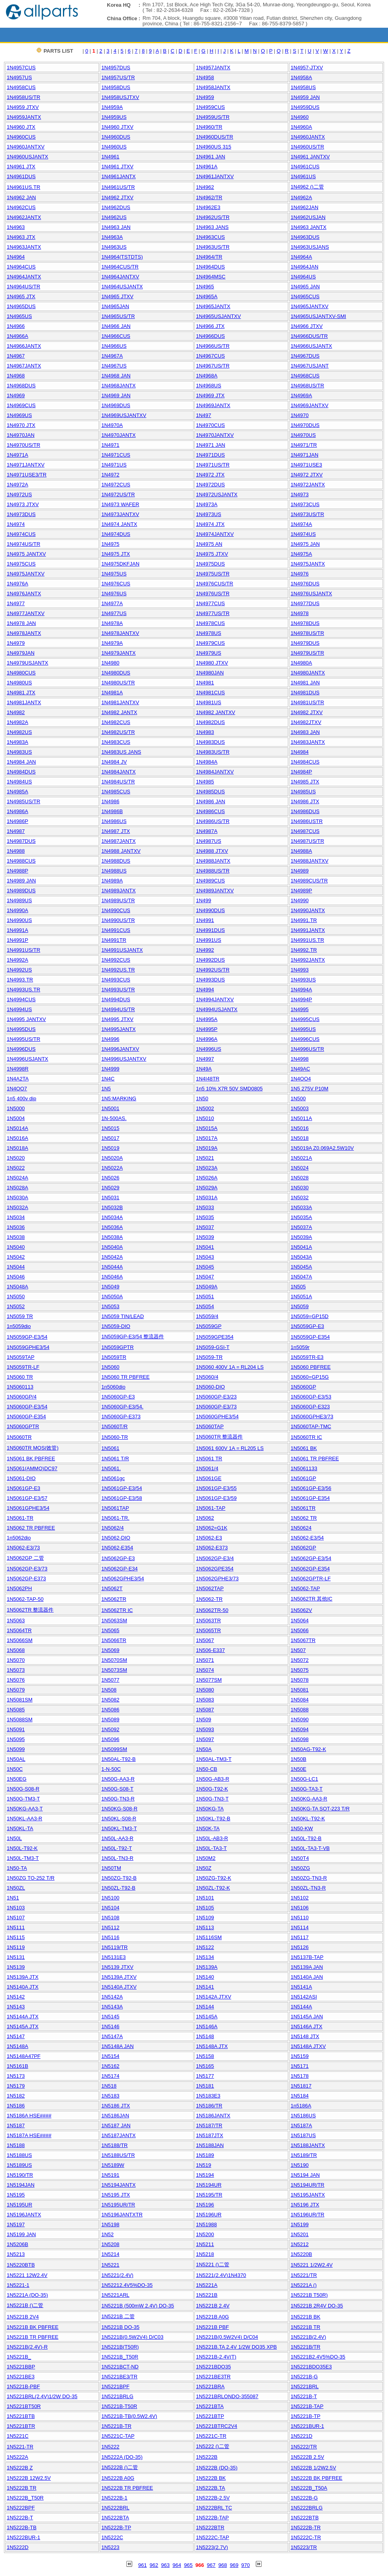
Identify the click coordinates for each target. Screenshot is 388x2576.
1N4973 (300, 494)
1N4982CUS (115, 722)
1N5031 (110, 1197)
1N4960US (114, 147)
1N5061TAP (115, 1508)
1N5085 (16, 1710)
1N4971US (114, 465)
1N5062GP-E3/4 (215, 1558)
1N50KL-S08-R (118, 1818)
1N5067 (205, 1640)
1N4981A (112, 692)
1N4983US (19, 752)
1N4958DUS (115, 87)
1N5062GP (303, 1548)
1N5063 (16, 1620)
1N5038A (112, 1237)
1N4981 (205, 683)
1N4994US (19, 1009)
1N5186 (16, 2106)
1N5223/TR (304, 2547)
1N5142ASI (304, 1997)
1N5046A (112, 1277)
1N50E (298, 1769)
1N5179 (16, 2086)
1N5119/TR (114, 1947)
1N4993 (300, 970)
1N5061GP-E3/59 (216, 1498)
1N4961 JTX (21, 167)
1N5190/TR (20, 2175)
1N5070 (16, 1660)
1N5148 (205, 2036)
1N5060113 (20, 1387)
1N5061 (110, 1448)
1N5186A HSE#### (29, 2116)
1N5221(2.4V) (117, 2275)
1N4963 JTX (21, 237)
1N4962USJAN (308, 217)
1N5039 (205, 1237)
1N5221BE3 (20, 2377)
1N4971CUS (115, 455)
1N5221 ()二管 (212, 2264)
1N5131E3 (113, 1957)
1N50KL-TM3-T (119, 1828)
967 (211, 2565)
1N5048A (17, 1287)
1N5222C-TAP (212, 2537)
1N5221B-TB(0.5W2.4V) (129, 2416)
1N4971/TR (304, 445)
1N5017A (206, 1138)
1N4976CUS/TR (214, 584)
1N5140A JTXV (119, 1987)
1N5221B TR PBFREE (33, 2337)
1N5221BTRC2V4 (216, 2426)
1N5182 (16, 2096)
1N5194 (205, 2175)
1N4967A (112, 356)
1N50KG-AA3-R (309, 1799)
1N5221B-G (304, 2377)
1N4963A (112, 237)
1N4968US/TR (307, 386)
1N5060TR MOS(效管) (33, 1448)
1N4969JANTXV (309, 405)
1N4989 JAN (21, 881)
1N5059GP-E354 (310, 1337)
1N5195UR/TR (118, 2205)
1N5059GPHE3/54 (28, 1347)
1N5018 (300, 1138)
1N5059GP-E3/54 (27, 1337)
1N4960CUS (21, 137)
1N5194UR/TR (307, 2185)
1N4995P (206, 1029)
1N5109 (205, 1918)
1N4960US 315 (213, 147)
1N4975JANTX (308, 564)
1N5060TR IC (306, 1437)
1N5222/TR (304, 2447)
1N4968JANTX (118, 386)
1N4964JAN (304, 267)
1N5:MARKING (118, 1098)
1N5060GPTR (23, 1426)
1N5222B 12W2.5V (29, 2478)
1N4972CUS (115, 485)
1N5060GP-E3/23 (216, 1397)
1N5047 (205, 1277)
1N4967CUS (210, 356)
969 (234, 2565)
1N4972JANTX (308, 485)
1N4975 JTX (115, 554)
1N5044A (112, 1267)
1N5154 (110, 2056)
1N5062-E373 (212, 1548)
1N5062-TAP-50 (25, 1599)
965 (188, 2565)
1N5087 (205, 1710)
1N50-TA (17, 1868)
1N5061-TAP (210, 1508)
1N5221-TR (20, 2447)
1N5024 (300, 1168)
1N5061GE (208, 1478)
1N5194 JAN (305, 2175)
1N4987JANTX (118, 841)
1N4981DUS (305, 692)
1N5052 (16, 1306)
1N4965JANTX (213, 306)
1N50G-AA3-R (118, 1779)
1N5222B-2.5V (213, 2498)
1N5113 (205, 1927)
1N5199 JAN (21, 2234)
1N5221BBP (21, 2367)
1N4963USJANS (310, 247)
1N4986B (112, 811)
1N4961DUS (21, 176)
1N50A (204, 1749)
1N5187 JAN (116, 2125)
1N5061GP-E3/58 (121, 1498)
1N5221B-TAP (307, 2406)
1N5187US (303, 2135)
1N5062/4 (112, 1528)
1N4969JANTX (213, 405)
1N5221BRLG (117, 2396)
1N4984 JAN (21, 762)
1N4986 (110, 801)
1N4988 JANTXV (121, 851)
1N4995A (206, 1019)
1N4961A (206, 167)
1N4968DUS (21, 386)
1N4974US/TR (23, 544)
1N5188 (16, 2145)
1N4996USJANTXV (123, 1059)
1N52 (107, 2234)
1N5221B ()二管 (25, 2305)
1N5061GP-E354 (310, 1498)
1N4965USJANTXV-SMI (318, 316)
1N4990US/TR (118, 920)
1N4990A (17, 910)
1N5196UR (208, 2215)
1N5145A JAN (307, 2017)
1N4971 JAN (210, 445)
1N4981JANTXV (120, 702)
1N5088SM (19, 1719)
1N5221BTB (21, 2416)
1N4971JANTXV (25, 465)
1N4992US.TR (118, 970)
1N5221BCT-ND (120, 2367)
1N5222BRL (115, 2508)
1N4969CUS (21, 405)
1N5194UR (208, 2185)
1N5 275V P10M (309, 1089)
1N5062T (111, 1588)
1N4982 (16, 712)
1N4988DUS (115, 861)
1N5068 (16, 1650)
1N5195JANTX (308, 2195)
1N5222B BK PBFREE (316, 2478)
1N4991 (205, 920)
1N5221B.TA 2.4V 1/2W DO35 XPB (236, 2347)
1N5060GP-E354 (26, 1416)
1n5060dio (113, 1387)
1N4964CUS (21, 267)
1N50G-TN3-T (212, 1799)
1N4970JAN (20, 435)
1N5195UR (19, 2205)
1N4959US (114, 117)
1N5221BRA (210, 2386)
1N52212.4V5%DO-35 (126, 2285)
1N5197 (16, 2224)
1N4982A (17, 722)
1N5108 (110, 1918)
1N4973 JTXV (23, 504)
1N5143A (112, 2007)
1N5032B (112, 1207)
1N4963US (114, 247)
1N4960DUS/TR (214, 137)
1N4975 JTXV (212, 554)
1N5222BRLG (307, 2508)
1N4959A (112, 107)
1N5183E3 (208, 2096)
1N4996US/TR (307, 1049)
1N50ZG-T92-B (119, 1878)
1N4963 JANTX (308, 227)
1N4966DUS (210, 336)
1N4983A (17, 742)
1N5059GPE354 (215, 1337)
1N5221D (301, 2436)
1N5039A (301, 1237)
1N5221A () (304, 2285)
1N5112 (110, 1927)
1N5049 (110, 1287)
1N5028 (300, 1178)
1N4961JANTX (118, 176)
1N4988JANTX (213, 861)
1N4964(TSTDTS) (122, 257)
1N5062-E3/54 (307, 1538)
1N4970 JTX (21, 425)
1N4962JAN (304, 207)
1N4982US (19, 732)
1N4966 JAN (116, 326)
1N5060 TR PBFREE (125, 1377)
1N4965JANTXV (309, 306)
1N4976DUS (305, 584)
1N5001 (110, 1108)
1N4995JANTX (118, 1029)
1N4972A (17, 485)
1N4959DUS (305, 107)
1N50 (202, 1098)
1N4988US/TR (213, 871)
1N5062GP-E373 (26, 1578)
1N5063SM (114, 1620)
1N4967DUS (305, 356)
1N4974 (16, 524)
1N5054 (205, 1306)
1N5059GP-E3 (307, 1326)
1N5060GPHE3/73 (312, 1416)
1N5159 (300, 2056)
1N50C (15, 1769)
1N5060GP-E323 (310, 1407)
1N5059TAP (20, 1357)
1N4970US (303, 435)
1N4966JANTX (24, 346)
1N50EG (17, 1779)
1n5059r (300, 1347)
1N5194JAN (20, 2185)
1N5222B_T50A (309, 2488)
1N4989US (19, 900)
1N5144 (205, 2007)
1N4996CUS (305, 1039)
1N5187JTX (209, 2135)
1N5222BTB (305, 2518)
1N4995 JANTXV (26, 1019)
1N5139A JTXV (119, 1977)
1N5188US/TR (118, 2155)
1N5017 (110, 1138)
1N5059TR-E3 (307, 1357)
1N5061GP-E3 (23, 1488)
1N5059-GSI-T (213, 1347)
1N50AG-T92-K (308, 1749)
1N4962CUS (21, 207)
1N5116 (110, 1937)
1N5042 (16, 1257)
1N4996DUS (21, 1049)
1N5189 (205, 2155)
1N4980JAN (210, 673)
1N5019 (110, 1148)
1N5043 (205, 1257)
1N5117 (300, 1937)
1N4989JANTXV (215, 891)
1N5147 (16, 2036)
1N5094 (300, 1729)
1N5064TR (19, 1630)
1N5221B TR (305, 2327)
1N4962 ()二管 (307, 187)
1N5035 (205, 1217)
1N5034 (16, 1217)
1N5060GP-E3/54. (122, 1407)
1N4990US (19, 920)
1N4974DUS (115, 534)
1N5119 (16, 1947)
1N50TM (111, 1868)
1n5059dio (19, 1326)
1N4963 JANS (212, 227)
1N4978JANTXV (120, 633)
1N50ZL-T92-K (213, 1888)
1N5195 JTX (115, 2195)
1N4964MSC (210, 277)
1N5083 (205, 1700)
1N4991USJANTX (122, 950)
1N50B (298, 1759)
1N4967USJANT (310, 366)
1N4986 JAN (210, 801)
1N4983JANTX (308, 742)
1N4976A (17, 584)
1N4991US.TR (307, 940)
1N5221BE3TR (213, 2377)
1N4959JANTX (24, 117)
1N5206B (17, 2244)
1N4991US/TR (23, 950)
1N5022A (112, 1168)
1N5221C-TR (211, 2436)
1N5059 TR (20, 1316)
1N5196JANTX (24, 2215)
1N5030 (300, 1188)
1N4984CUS (305, 762)
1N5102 (300, 1898)
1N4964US (303, 277)
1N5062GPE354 (215, 1569)
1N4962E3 (208, 207)
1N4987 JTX (115, 831)
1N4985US (303, 792)
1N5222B (206, 2457)
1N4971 (110, 445)
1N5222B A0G (117, 2478)
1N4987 (16, 831)
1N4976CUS (115, 584)
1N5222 (110, 2447)
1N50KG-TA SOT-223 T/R (320, 1809)
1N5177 (205, 2076)
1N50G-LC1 (304, 1779)
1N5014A (17, 1128)
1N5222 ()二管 (212, 2446)
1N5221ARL (115, 2295)
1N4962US (114, 217)
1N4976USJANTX (311, 593)
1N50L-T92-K (22, 1848)
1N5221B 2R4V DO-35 (317, 2306)
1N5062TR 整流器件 (30, 1610)
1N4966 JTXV (307, 326)
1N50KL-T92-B (213, 1818)
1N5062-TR (209, 1599)
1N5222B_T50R (25, 2498)
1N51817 (301, 2086)
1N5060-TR (114, 1437)
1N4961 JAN (210, 157)
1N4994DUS (115, 999)
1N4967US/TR (213, 366)
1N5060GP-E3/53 (311, 1397)
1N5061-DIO (21, 1478)
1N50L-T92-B (306, 1838)
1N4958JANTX (213, 87)
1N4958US (303, 87)
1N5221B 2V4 (23, 2317)
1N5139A (206, 1967)
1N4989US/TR (118, 900)
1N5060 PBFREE (311, 1367)
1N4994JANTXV (215, 999)
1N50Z (203, 1868)
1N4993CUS (115, 980)
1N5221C (18, 2436)
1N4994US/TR (118, 1009)
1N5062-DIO (115, 1538)
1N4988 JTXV (212, 851)
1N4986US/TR (213, 821)
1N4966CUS (115, 336)
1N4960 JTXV (117, 127)
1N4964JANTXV (120, 277)
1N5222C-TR (306, 2537)
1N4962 (205, 187)
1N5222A (17, 2457)
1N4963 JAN (116, 227)
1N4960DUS (115, 137)
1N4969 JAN (116, 395)
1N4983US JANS (121, 752)
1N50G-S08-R (23, 1789)
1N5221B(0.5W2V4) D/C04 (227, 2337)
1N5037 (205, 1227)
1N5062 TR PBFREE (31, 1528)
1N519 (203, 2165)
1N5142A (112, 1997)
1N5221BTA (210, 2406)
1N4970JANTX (118, 435)
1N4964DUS (210, 267)
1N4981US (208, 702)
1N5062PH (19, 1588)
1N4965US (19, 316)
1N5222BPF (21, 2508)
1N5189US (19, 2165)
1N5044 (16, 1267)
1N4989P (301, 891)
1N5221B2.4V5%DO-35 (318, 2357)
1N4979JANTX (118, 653)
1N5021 (205, 1158)
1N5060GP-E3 (118, 1397)
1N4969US (19, 415)
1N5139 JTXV (117, 1967)
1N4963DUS (305, 237)
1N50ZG (300, 1868)
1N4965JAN (115, 306)
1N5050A (112, 1296)
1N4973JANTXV (120, 514)
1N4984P (301, 772)
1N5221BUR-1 (307, 2426)
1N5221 (110, 2265)
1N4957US (19, 77)
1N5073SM (114, 1670)
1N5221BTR (21, 2426)
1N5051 (205, 1296)
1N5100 (110, 1898)
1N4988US (114, 871)
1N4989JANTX (118, 891)
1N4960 (300, 117)
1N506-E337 (210, 1650)
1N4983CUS (115, 742)
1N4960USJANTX (27, 157)
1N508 (108, 1690)
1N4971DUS (210, 455)
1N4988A (301, 851)
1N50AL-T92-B (118, 1759)
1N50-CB (206, 1769)
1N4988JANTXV (309, 861)
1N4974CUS (21, 534)
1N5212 (300, 2244)
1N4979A (112, 643)
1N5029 (110, 1188)
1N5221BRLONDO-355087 (227, 2396)
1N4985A (17, 792)
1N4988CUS (21, 861)
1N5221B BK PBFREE (33, 2327)
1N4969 (16, 395)
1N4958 (205, 77)
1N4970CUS (210, 425)
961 (142, 2565)
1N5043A (301, 1257)
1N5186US (303, 2116)
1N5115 (16, 1937)
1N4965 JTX (21, 296)
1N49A (204, 1069)
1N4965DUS (21, 306)
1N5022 (16, 1168)
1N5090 (300, 1719)
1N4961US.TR (23, 187)
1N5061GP (303, 1478)
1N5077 (110, 1680)
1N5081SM (19, 1700)
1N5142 (16, 1997)
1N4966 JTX (210, 326)
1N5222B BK (211, 2478)
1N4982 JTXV (307, 712)
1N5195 (16, 2195)
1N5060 (110, 1367)
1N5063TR (208, 1620)
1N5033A (301, 1207)
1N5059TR (113, 1357)
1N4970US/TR (23, 445)
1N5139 (16, 1967)
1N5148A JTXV (308, 2046)
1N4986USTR (307, 821)
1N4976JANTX (24, 593)
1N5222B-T (20, 2518)
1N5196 (205, 2205)
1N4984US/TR (118, 782)
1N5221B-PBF (23, 2386)
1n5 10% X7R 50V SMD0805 (229, 1089)
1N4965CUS (305, 296)
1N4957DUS (115, 67)
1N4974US (303, 534)
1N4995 (300, 1009)
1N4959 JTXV (23, 107)
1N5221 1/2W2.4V (312, 2265)
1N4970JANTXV (215, 435)
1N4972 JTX (210, 475)
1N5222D (18, 2547)
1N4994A (301, 990)
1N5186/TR (209, 2106)
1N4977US (114, 613)
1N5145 (110, 2017)
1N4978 (300, 613)
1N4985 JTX (305, 782)
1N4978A (112, 623)
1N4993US (303, 980)
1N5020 (16, 1158)
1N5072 (300, 1660)
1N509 (203, 1719)
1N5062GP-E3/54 (311, 1558)
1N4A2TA (18, 1079)
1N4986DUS (305, 811)
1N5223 (110, 2547)
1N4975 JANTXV (26, 554)
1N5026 (110, 1178)
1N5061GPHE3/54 (28, 1508)
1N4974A (301, 524)
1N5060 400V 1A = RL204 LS (230, 1367)
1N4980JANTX (308, 673)
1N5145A (206, 2017)
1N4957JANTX (213, 67)
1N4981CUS (210, 692)
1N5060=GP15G (310, 1377)
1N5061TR (303, 1508)
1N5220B (301, 2254)
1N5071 (205, 1660)
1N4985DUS (210, 792)
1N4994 (205, 990)
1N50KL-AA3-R (24, 1818)
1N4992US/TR (213, 970)
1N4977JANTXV (25, 613)
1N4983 (205, 732)
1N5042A (112, 1257)
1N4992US (19, 970)
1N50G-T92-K (212, 1789)
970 (245, 2565)
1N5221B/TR (305, 2347)
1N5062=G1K (211, 1528)
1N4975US (114, 574)
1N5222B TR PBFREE (127, 2488)
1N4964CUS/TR (120, 267)
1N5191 (110, 2175)
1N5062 (205, 1518)
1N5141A (301, 1987)
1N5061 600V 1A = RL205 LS (230, 1448)
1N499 (203, 900)
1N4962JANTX (24, 217)
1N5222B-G (304, 2498)
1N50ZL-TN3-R (308, 1888)
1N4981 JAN (305, 683)
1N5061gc (113, 1478)
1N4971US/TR (213, 465)
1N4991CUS (115, 930)
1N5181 (205, 2086)
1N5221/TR (304, 2275)
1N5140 (205, 1977)
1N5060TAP (210, 1426)
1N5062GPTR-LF (311, 1578)
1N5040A (112, 1247)
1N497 (203, 415)
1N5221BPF (115, 2386)
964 (177, 2565)
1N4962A (301, 197)
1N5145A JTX (22, 2026)
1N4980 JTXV (212, 663)
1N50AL (16, 1759)
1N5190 (300, 2165)
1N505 (298, 1287)
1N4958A (301, 77)
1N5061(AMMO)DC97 (32, 1468)
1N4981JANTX (24, 702)
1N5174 (110, 2076)
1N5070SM (114, 1660)
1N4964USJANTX (122, 287)
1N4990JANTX (308, 910)
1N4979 (16, 643)
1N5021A (301, 1158)
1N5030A (17, 1197)
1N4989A (112, 881)
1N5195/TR (209, 2195)
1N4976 (300, 574)
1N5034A (112, 1217)
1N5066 (300, 1630)
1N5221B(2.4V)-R (27, 2347)
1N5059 (300, 1306)
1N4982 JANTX (119, 712)
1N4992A (17, 960)
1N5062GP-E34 (119, 1569)
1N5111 (16, 1927)
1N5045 (205, 1267)
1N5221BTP (210, 2416)
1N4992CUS (115, 960)
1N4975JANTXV (25, 574)
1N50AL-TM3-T (214, 1759)
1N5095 (16, 1739)
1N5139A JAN (307, 1967)
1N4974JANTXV (215, 534)
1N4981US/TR (307, 702)
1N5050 (16, 1296)
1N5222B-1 (114, 2498)
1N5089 (110, 1719)
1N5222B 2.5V (307, 2457)
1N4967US (114, 366)
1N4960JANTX (308, 137)
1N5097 (205, 1739)
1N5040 (16, 1247)
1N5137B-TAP (307, 1957)
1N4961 (110, 157)
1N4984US (19, 782)
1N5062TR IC (117, 1610)
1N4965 (205, 287)
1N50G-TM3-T (23, 1799)
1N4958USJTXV (120, 97)
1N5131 (16, 1957)
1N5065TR (208, 1630)
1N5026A (206, 1178)
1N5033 (205, 1207)
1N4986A (17, 811)
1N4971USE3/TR (26, 475)
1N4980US (19, 683)
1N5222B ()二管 (119, 2467)
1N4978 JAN (21, 623)
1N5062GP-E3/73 (27, 1569)
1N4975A (301, 554)
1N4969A (301, 395)
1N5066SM (19, 1640)
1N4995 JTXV (117, 1019)
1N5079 (16, 1690)
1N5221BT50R (24, 2406)
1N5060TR (19, 1437)
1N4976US (114, 593)
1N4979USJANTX (27, 663)
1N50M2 (205, 1858)
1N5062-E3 (209, 1538)
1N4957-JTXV (307, 67)
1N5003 (300, 1108)
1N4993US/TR (118, 990)
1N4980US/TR (118, 683)
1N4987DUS (21, 841)
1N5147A (112, 2036)
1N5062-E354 (117, 1548)
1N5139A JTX (22, 1977)
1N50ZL (16, 1888)
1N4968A (206, 376)
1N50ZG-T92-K (213, 1878)
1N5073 (16, 1670)
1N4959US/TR (213, 117)
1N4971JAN (304, 455)
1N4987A (206, 831)
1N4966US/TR (213, 346)
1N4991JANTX (308, 930)
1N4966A (17, 336)
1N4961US (303, 176)
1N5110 (300, 1918)
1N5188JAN (210, 2145)
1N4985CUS (115, 792)
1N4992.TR (304, 950)
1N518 (108, 2086)
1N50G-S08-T (117, 1789)
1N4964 (16, 257)
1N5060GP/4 (21, 1397)
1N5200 (205, 2234)
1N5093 (205, 1729)
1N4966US (114, 346)
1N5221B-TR (116, 2426)
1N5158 (205, 2056)
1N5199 (300, 2224)
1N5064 (300, 1620)
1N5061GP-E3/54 (121, 1488)
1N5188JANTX (308, 2145)
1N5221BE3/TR (119, 2377)
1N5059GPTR (117, 1347)
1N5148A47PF (23, 2056)
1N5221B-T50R (119, 2406)
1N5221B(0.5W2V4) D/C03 (132, 2337)
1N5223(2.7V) (212, 2547)
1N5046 (16, 1277)
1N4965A (206, 296)
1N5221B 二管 (118, 2316)
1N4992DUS (210, 960)
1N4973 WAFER (120, 504)
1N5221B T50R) (309, 2295)
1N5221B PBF (212, 2327)
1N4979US (208, 653)
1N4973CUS (305, 504)
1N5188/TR (114, 2145)
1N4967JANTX (24, 366)
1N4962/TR (209, 197)
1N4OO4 (301, 1079)
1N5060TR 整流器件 (219, 1437)
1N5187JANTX (118, 2135)
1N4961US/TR (118, 187)
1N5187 (16, 2125)
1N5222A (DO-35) (122, 2457)
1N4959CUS (210, 107)
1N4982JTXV (306, 722)
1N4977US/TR (213, 613)
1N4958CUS (21, 87)
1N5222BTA (115, 2518)
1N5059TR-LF (23, 1367)
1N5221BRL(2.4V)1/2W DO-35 (42, 2396)
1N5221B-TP (305, 2416)
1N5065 (110, 1630)
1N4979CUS (210, 643)
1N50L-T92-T (116, 1848)
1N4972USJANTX (217, 494)
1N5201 (300, 2234)
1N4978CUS (210, 623)
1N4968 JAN (116, 376)
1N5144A (301, 2007)
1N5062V (301, 1610)
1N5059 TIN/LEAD (122, 1316)
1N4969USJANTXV (123, 415)
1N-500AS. (114, 1118)
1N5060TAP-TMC (311, 1426)
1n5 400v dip (21, 1098)
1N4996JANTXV (120, 1049)
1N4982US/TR (118, 732)
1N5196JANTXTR (122, 2215)
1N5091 (16, 1729)
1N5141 (205, 1987)
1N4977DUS (305, 603)
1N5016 (300, 1128)
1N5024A (17, 1178)
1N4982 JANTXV (215, 712)
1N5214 (110, 2254)
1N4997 (205, 1059)
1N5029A (206, 1188)
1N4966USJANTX (311, 346)
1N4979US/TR (307, 653)
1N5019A (206, 1148)
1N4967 (16, 356)
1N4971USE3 (306, 465)
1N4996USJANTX (27, 1059)
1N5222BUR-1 (23, 2537)
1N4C (107, 1079)
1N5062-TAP (305, 1588)
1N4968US (208, 386)
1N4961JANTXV (215, 176)
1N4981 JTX (21, 692)
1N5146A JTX (306, 2026)
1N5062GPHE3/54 (122, 1578)
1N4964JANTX (24, 277)
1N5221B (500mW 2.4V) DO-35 (137, 2306)
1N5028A (17, 1188)
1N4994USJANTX (217, 1009)
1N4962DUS (115, 207)
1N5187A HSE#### (29, 2135)
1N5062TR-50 (212, 1610)
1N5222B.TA (210, 2488)
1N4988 (16, 851)
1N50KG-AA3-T (25, 1809)
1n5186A (301, 2106)
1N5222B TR (21, 2488)
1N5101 (205, 1898)
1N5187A (301, 2125)
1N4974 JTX (210, 524)
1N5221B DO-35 (120, 2327)
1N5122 (205, 1947)
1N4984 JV (114, 762)
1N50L (14, 1838)
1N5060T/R (114, 1426)
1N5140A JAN (307, 1977)
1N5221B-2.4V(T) (216, 2357)
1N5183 (110, 2096)
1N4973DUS (21, 514)
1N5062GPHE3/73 (217, 1578)
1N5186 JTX (115, 2106)
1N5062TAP (210, 1588)
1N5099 (16, 1749)
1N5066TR (113, 1640)
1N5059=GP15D (310, 1316)
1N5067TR (303, 1640)
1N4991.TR (304, 920)
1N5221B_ (19, 2357)
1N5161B (17, 2066)
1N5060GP (303, 1387)
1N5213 (16, 2254)
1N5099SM (114, 1749)
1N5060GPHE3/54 (217, 1416)
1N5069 (110, 1650)
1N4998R (18, 1069)
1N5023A (206, 1168)
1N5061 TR (209, 1458)
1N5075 (300, 1670)
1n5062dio (19, 1538)
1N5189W (112, 2165)
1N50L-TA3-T (211, 1848)
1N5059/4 (207, 1316)
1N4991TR (113, 940)
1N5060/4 (207, 1377)
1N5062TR (113, 1599)
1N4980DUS (115, 673)
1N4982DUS (210, 722)
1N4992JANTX (308, 960)
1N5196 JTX (305, 2205)
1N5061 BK (304, 1448)
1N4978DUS (305, 623)
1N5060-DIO (210, 1387)
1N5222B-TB (21, 2527)
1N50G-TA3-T (307, 1789)
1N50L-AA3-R (117, 1838)
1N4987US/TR (307, 841)
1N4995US (303, 1029)
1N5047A (301, 1277)
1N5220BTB (21, 2265)
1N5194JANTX (118, 2185)
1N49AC (300, 1069)
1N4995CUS (305, 1019)
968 (222, 2565)
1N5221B (206, 2295)
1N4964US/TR (23, 287)
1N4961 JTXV (117, 167)
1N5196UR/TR (307, 2215)
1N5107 (16, 1918)
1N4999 (110, 1069)
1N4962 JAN (21, 197)
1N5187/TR (209, 2125)
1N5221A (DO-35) (27, 2295)
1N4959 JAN (305, 97)
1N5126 (300, 1947)
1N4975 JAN (305, 544)
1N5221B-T (304, 2396)
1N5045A (301, 1267)
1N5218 (205, 2254)
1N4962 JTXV (117, 197)
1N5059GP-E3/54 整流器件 (132, 1336)
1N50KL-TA (20, 1828)
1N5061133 (304, 1468)
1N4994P (301, 999)
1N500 (298, 1098)
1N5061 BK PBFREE (31, 1458)
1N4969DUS (115, 405)
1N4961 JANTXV (310, 157)
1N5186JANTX (213, 2116)
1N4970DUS (305, 425)
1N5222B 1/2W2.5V (313, 2468)
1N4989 (300, 871)
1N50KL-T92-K (308, 1818)
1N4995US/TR (23, 1039)
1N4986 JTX (305, 801)
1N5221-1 (18, 2285)
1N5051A (301, 1296)
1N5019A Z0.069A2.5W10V (322, 1148)
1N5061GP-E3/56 (311, 1488)
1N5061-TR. (115, 1518)
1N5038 (16, 1237)
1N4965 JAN (305, 287)
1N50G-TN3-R (118, 1799)
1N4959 (205, 97)
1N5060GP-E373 (121, 1416)
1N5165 (205, 2066)
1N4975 (110, 544)
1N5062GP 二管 (25, 1558)
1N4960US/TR (307, 147)
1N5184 (300, 2096)
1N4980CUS (21, 673)
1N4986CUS (210, 811)
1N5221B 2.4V (213, 2306)
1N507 (298, 1650)
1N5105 (205, 1908)
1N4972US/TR (118, 494)
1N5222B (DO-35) (217, 2468)
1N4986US (114, 821)
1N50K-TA (208, 1828)
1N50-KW (302, 1828)
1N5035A (301, 1217)
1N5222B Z (20, 2468)
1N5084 (300, 1700)
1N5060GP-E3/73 (216, 1407)
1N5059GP (208, 1326)
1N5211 (205, 2244)
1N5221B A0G (212, 2317)
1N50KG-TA (210, 1809)
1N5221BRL (305, 2386)
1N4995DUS (21, 1029)
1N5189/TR (304, 2155)
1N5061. (111, 1468)
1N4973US (208, 514)
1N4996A (206, 1039)
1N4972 (110, 475)
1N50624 (301, 1528)
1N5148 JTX (305, 2036)
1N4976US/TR (213, 593)
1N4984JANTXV (215, 772)
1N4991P (17, 940)
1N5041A (301, 1247)
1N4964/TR (209, 257)
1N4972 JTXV (307, 475)
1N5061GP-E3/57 (27, 1498)
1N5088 (300, 1710)
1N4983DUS (210, 742)
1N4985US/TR (23, 801)
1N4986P (17, 821)
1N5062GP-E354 (310, 1569)
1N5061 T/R (115, 1458)
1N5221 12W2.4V (27, 2275)
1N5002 (205, 1108)
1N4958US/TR (23, 97)
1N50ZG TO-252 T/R (31, 1878)
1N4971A (17, 455)
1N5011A (301, 1118)
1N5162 (110, 2066)
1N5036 (16, 1227)
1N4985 (205, 782)
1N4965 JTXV (117, 296)
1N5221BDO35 (213, 2367)
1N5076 (16, 1680)
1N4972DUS (210, 485)
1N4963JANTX (24, 247)
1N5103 (16, 1908)
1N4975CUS (21, 564)
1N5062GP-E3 (118, 1558)
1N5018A (17, 1148)
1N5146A (206, 2026)
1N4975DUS (210, 564)
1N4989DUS (21, 891)
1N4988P (17, 871)
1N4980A (301, 663)
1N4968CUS (305, 376)
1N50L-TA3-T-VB (310, 1848)
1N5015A (206, 1128)
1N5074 (205, 1670)
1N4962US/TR (213, 217)
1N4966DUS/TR (309, 336)
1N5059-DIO (115, 1326)
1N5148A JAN (117, 2046)
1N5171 (300, 2066)
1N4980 (110, 663)
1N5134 (205, 1957)
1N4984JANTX (118, 772)
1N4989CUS (210, 881)
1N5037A (301, 1227)
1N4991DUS (210, 930)
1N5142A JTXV (213, 1997)
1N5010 (205, 1118)
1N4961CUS (305, 167)
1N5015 (110, 1128)
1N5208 (110, 2244)
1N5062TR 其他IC (311, 1599)
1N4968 (16, 376)
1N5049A (206, 1287)
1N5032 (300, 1197)
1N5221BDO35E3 (311, 2367)
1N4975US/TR (213, 574)
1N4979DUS (305, 643)
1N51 (13, 1898)
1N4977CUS (210, 603)
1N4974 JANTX (119, 524)
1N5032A (17, 1207)
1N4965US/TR (118, 316)
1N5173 (16, 2076)
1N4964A (301, 257)
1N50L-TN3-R (117, 1858)
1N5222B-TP (116, 2527)
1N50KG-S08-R (119, 1809)
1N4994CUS (21, 999)
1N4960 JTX (21, 127)
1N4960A (301, 127)
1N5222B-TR (306, 2527)
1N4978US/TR (307, 633)
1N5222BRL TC (214, 2508)
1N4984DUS (21, 772)
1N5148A (17, 2046)
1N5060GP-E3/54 (27, 1407)
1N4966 (16, 326)
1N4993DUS (210, 980)
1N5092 (110, 1729)
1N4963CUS (210, 237)
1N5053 (110, 1306)
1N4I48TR (207, 1079)
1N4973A (206, 504)
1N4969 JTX (210, 395)
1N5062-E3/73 (23, 1548)
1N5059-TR (209, 1357)
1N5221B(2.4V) (308, 2337)
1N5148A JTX (212, 2046)
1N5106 (300, 1908)
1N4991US (208, 940)
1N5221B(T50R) (120, 2347)
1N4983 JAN (305, 732)
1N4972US (19, 494)
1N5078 (300, 1680)
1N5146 (110, 2026)
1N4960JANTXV (25, 147)
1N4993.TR (20, 980)
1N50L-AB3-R (212, 1838)
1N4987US (208, 841)
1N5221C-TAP (118, 2436)
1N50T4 (300, 1858)
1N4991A (17, 930)
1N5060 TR (20, 1377)
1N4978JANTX (24, 633)
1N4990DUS (210, 910)
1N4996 (110, 1039)
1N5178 (300, 2076)
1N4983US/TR (213, 752)
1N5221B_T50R (119, 2357)
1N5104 (110, 1908)
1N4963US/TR (213, 247)
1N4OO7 (17, 1089)
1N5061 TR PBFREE (315, 1458)
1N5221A (206, 2285)
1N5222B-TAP (212, 2518)
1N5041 (205, 1247)
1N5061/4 (207, 1468)
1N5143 (16, 2007)
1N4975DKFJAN (120, 564)
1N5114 (300, 1927)
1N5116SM (209, 1937)
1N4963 (16, 227)
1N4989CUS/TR (309, 881)
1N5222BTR (210, 2527)
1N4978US (208, 633)
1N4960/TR (209, 127)
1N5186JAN (115, 2116)
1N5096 (110, 1739)
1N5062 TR (304, 1518)
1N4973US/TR (307, 514)
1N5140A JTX (22, 1987)
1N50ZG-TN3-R (309, 1878)
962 (154, 2565)
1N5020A (112, 1158)
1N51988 (206, 2224)
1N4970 (300, 415)
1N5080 (205, 1690)
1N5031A (206, 1197)
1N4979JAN (20, 653)
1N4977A (112, 603)
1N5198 (110, 2224)
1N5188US (19, 2155)
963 (165, 2565)
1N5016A (17, 1138)
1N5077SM (209, 1680)
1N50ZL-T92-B (118, 1888)
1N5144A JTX (22, 2017)
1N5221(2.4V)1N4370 (221, 2275)
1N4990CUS (115, 910)
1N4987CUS (305, 831)
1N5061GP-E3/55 (216, 1488)
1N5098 (300, 1739)
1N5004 (16, 1118)
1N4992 (205, 950)
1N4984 (300, 752)
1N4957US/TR (118, 77)
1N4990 (300, 900)
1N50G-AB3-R (212, 1779)
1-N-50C (111, 1769)
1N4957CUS (21, 67)
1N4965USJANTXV (218, 316)
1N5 (106, 1089)
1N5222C (112, 2537)
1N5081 (300, 1690)
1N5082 (110, 1700)
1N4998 (300, 1059)
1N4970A (112, 425)
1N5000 (16, 1108)
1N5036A (112, 1227)
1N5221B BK (305, 2317)
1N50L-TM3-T (23, 1858)
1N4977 (16, 603)
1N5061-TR (20, 1518)
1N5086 (110, 1710)
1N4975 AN (209, 544)
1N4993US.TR (23, 990)
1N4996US (208, 1049)
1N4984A (206, 762)
